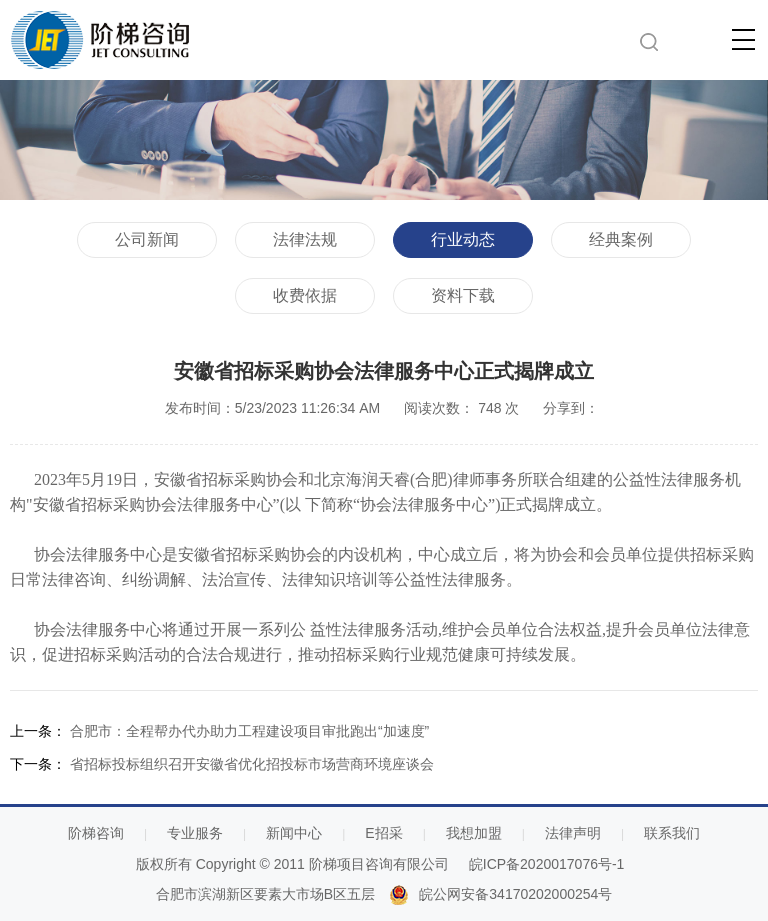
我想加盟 (474, 833)
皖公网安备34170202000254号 (515, 894)
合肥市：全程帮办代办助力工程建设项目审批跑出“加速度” (249, 731)
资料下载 (463, 295)
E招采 (383, 833)
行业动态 (463, 239)
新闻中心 (294, 833)
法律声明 (573, 833)
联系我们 (672, 833)
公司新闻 (147, 239)
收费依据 (305, 295)
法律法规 (305, 239)
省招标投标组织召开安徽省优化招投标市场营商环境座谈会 (252, 764)
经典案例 (621, 239)
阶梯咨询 (96, 833)
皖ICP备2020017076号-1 (547, 864)
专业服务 (195, 833)
